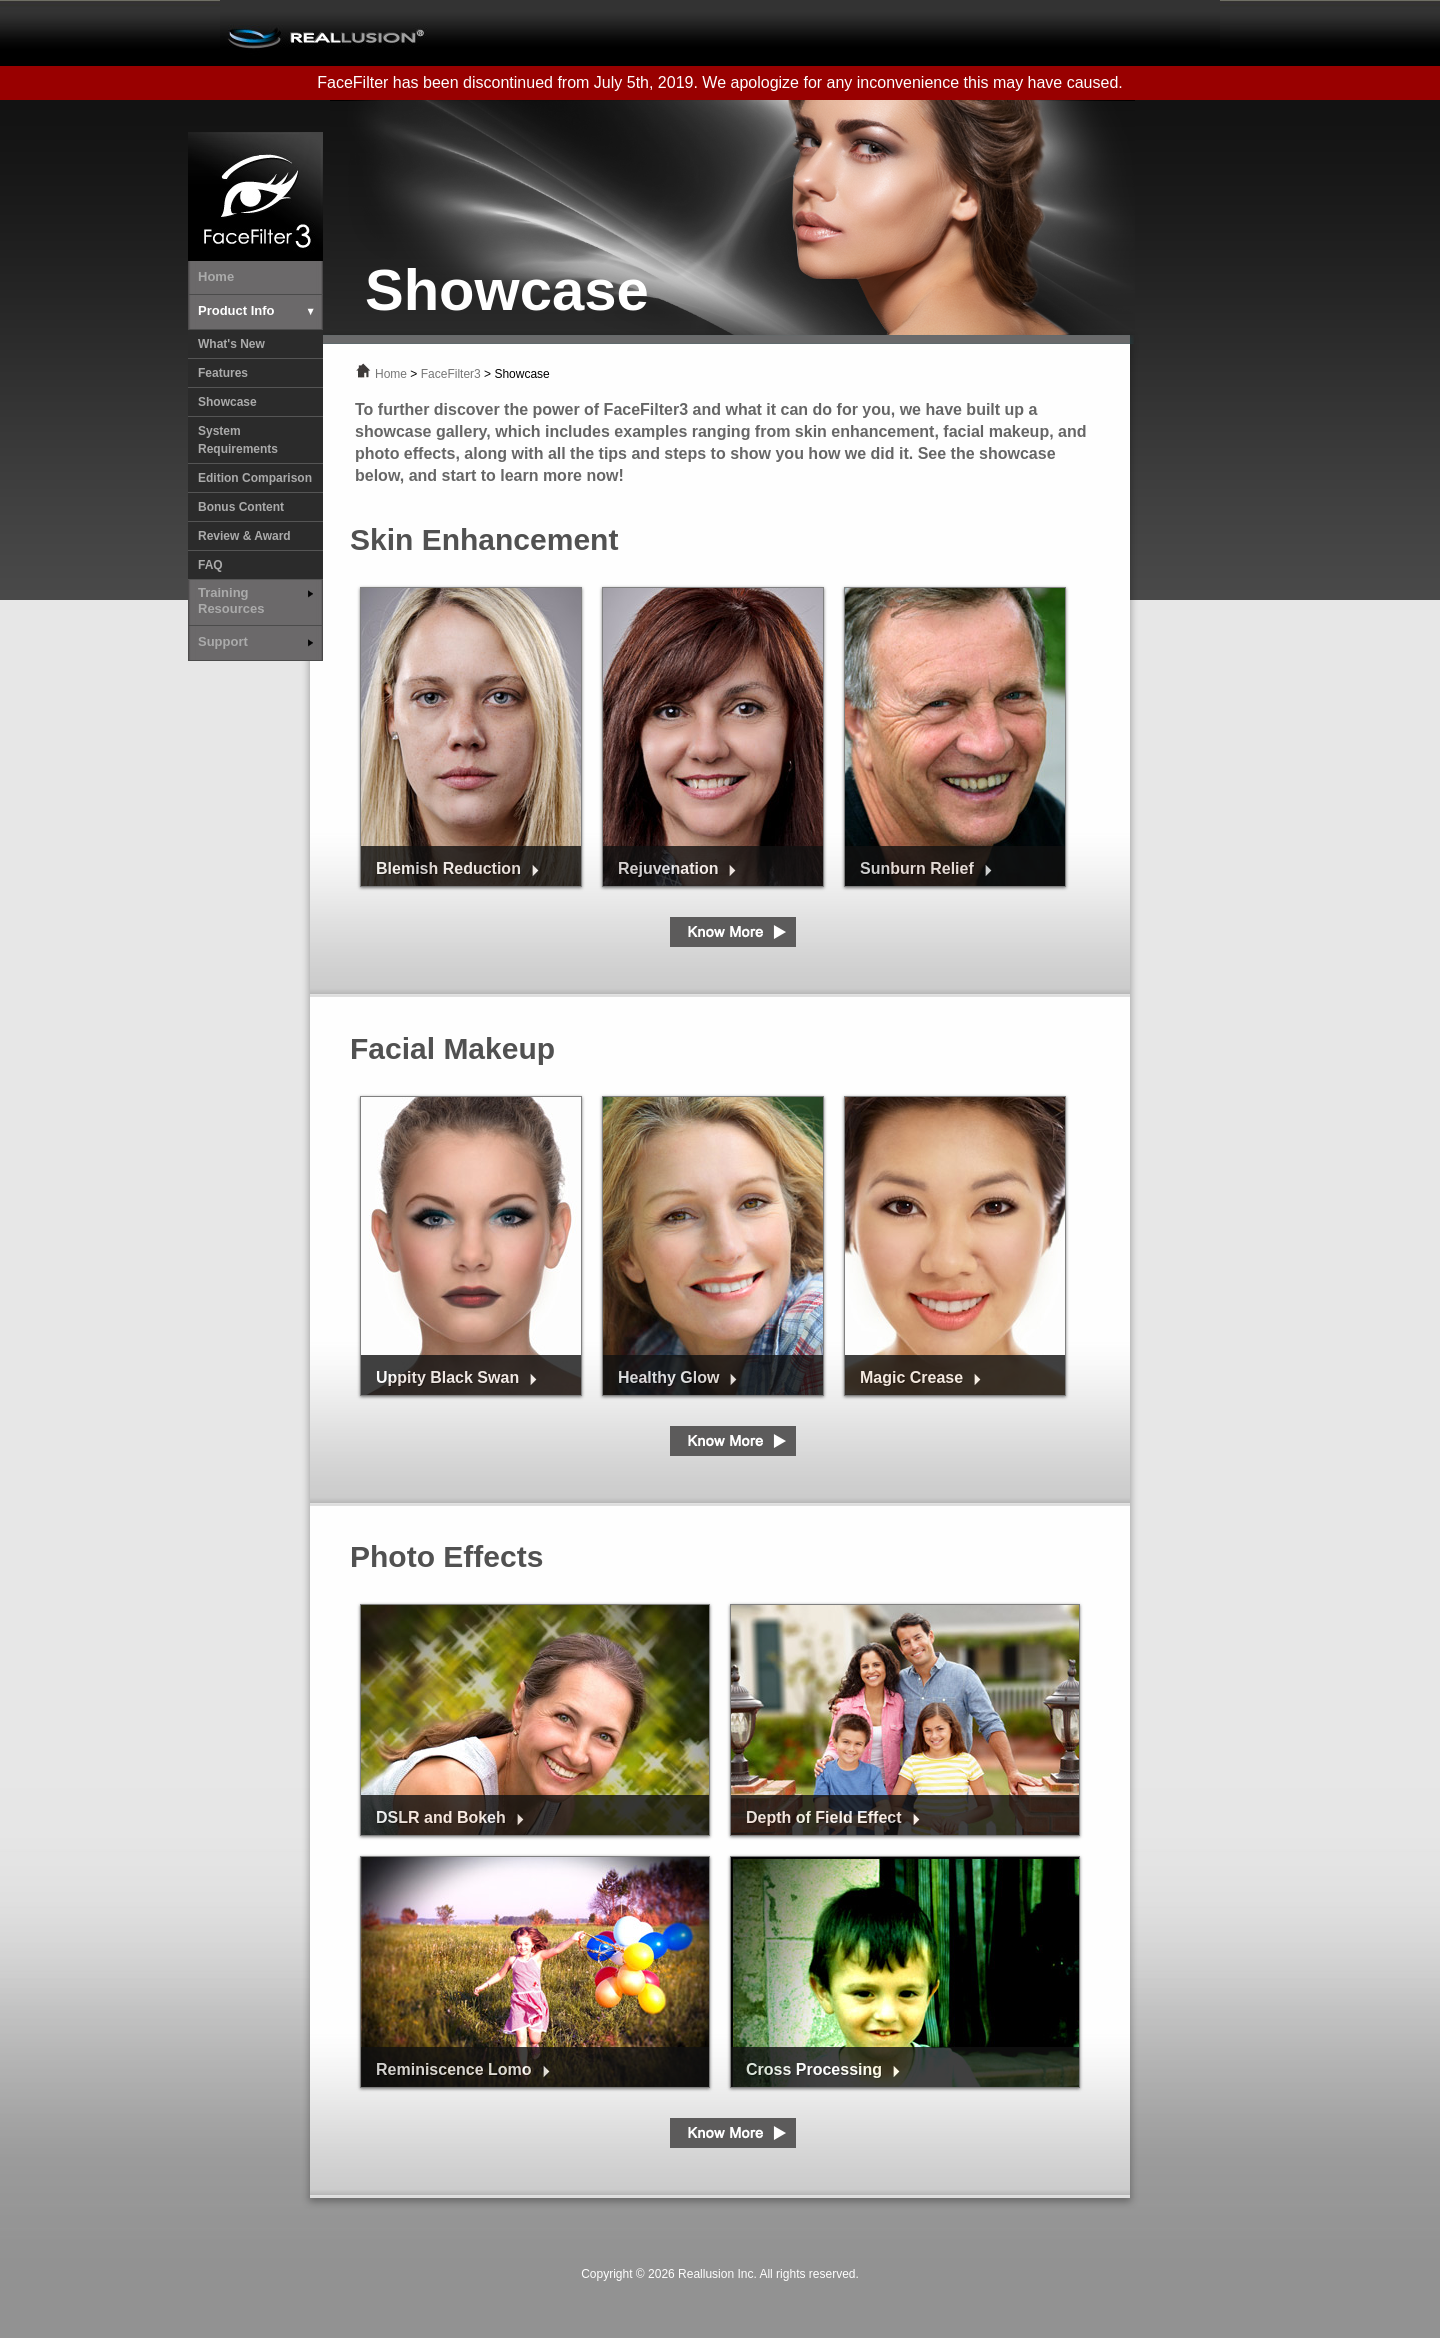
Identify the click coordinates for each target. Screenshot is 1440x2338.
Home (391, 374)
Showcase (227, 402)
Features (223, 373)
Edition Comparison (255, 478)
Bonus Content (241, 507)
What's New (231, 344)
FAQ (210, 565)
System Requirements (238, 440)
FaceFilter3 (451, 374)
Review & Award (244, 536)
